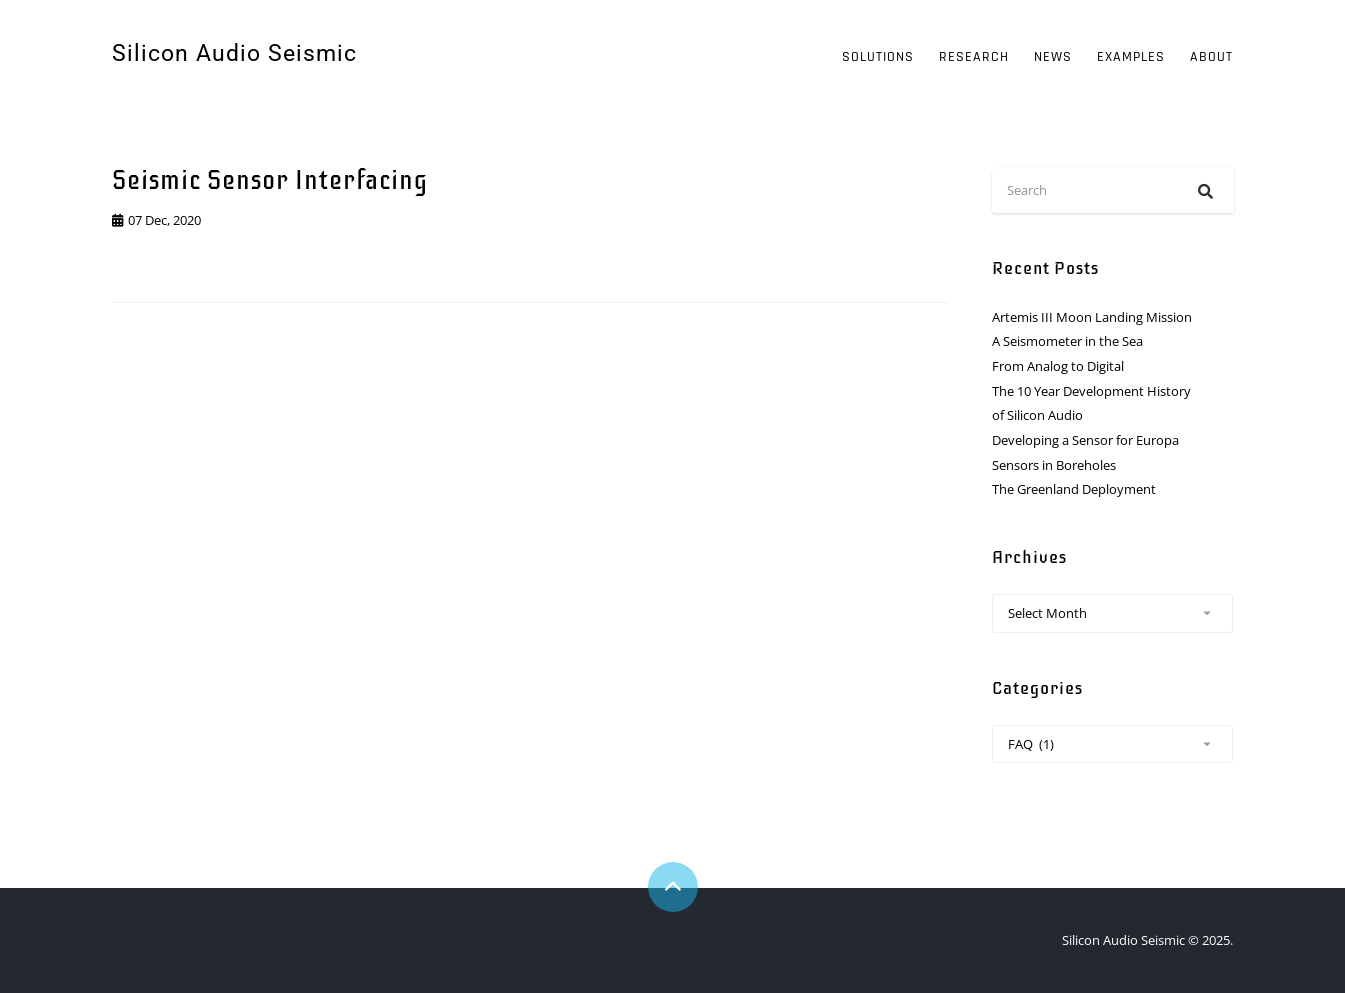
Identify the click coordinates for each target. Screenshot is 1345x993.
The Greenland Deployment (1074, 489)
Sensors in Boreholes (1054, 465)
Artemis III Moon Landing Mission (1092, 317)
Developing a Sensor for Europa (1085, 440)
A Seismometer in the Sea (1067, 341)
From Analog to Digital (1058, 366)
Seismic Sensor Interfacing (270, 180)
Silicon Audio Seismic (234, 53)
